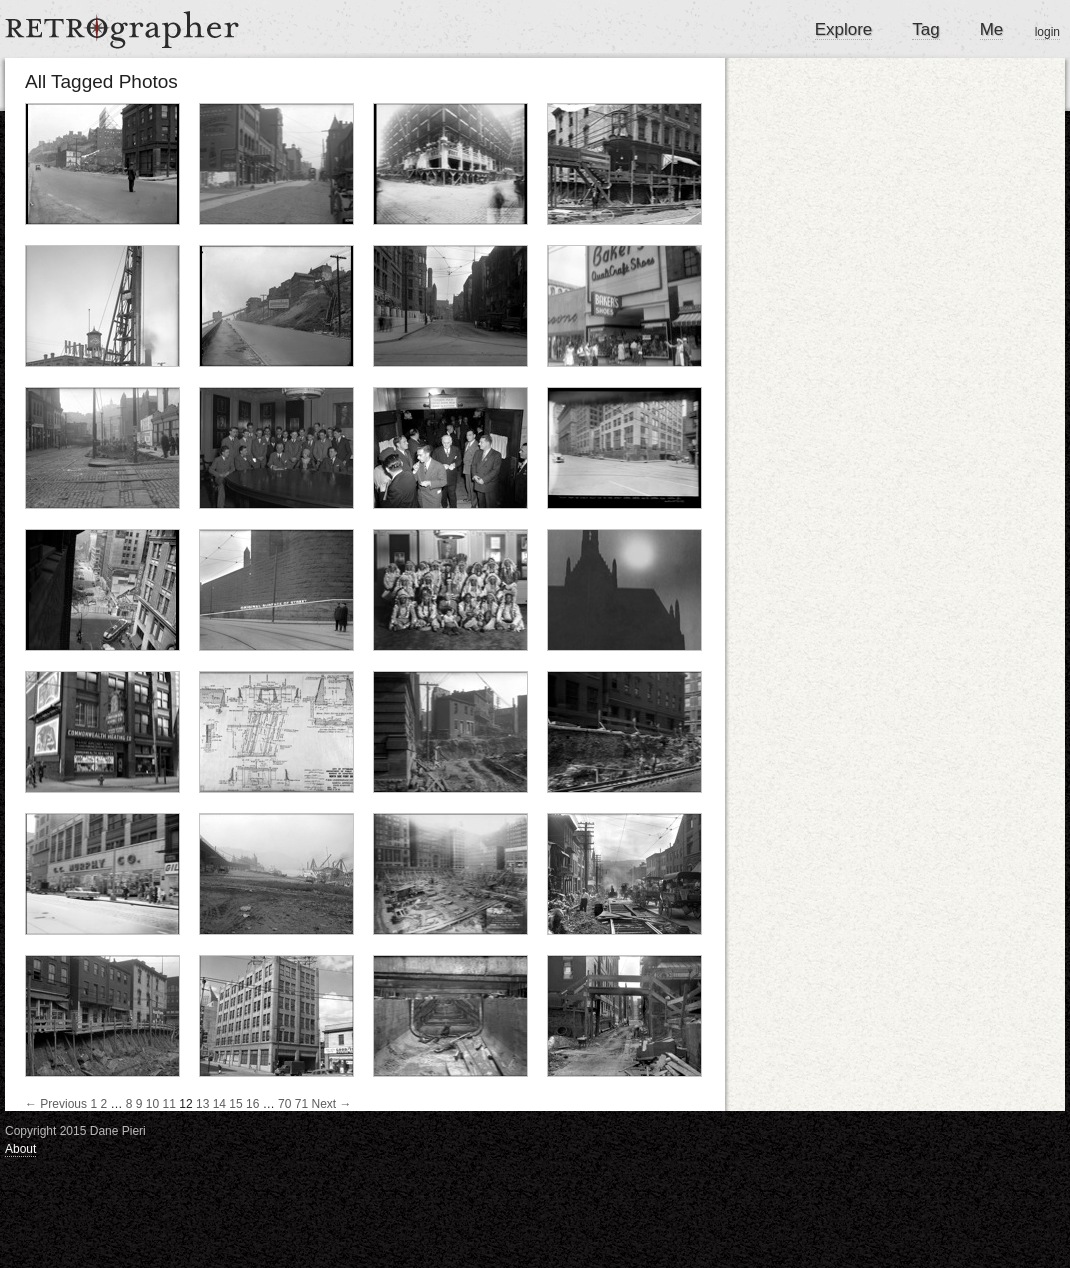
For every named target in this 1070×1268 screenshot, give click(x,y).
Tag (925, 29)
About (20, 1149)
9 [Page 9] (139, 1104)
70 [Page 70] (284, 1104)
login (1047, 32)
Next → (332, 1104)
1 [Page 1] (93, 1104)
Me (992, 29)
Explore (844, 29)
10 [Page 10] (152, 1104)
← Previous (56, 1104)
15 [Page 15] (235, 1104)
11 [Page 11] (169, 1104)
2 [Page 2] (103, 1104)
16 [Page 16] (252, 1104)
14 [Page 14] (219, 1104)
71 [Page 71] (301, 1104)
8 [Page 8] (129, 1104)
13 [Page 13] (202, 1104)
